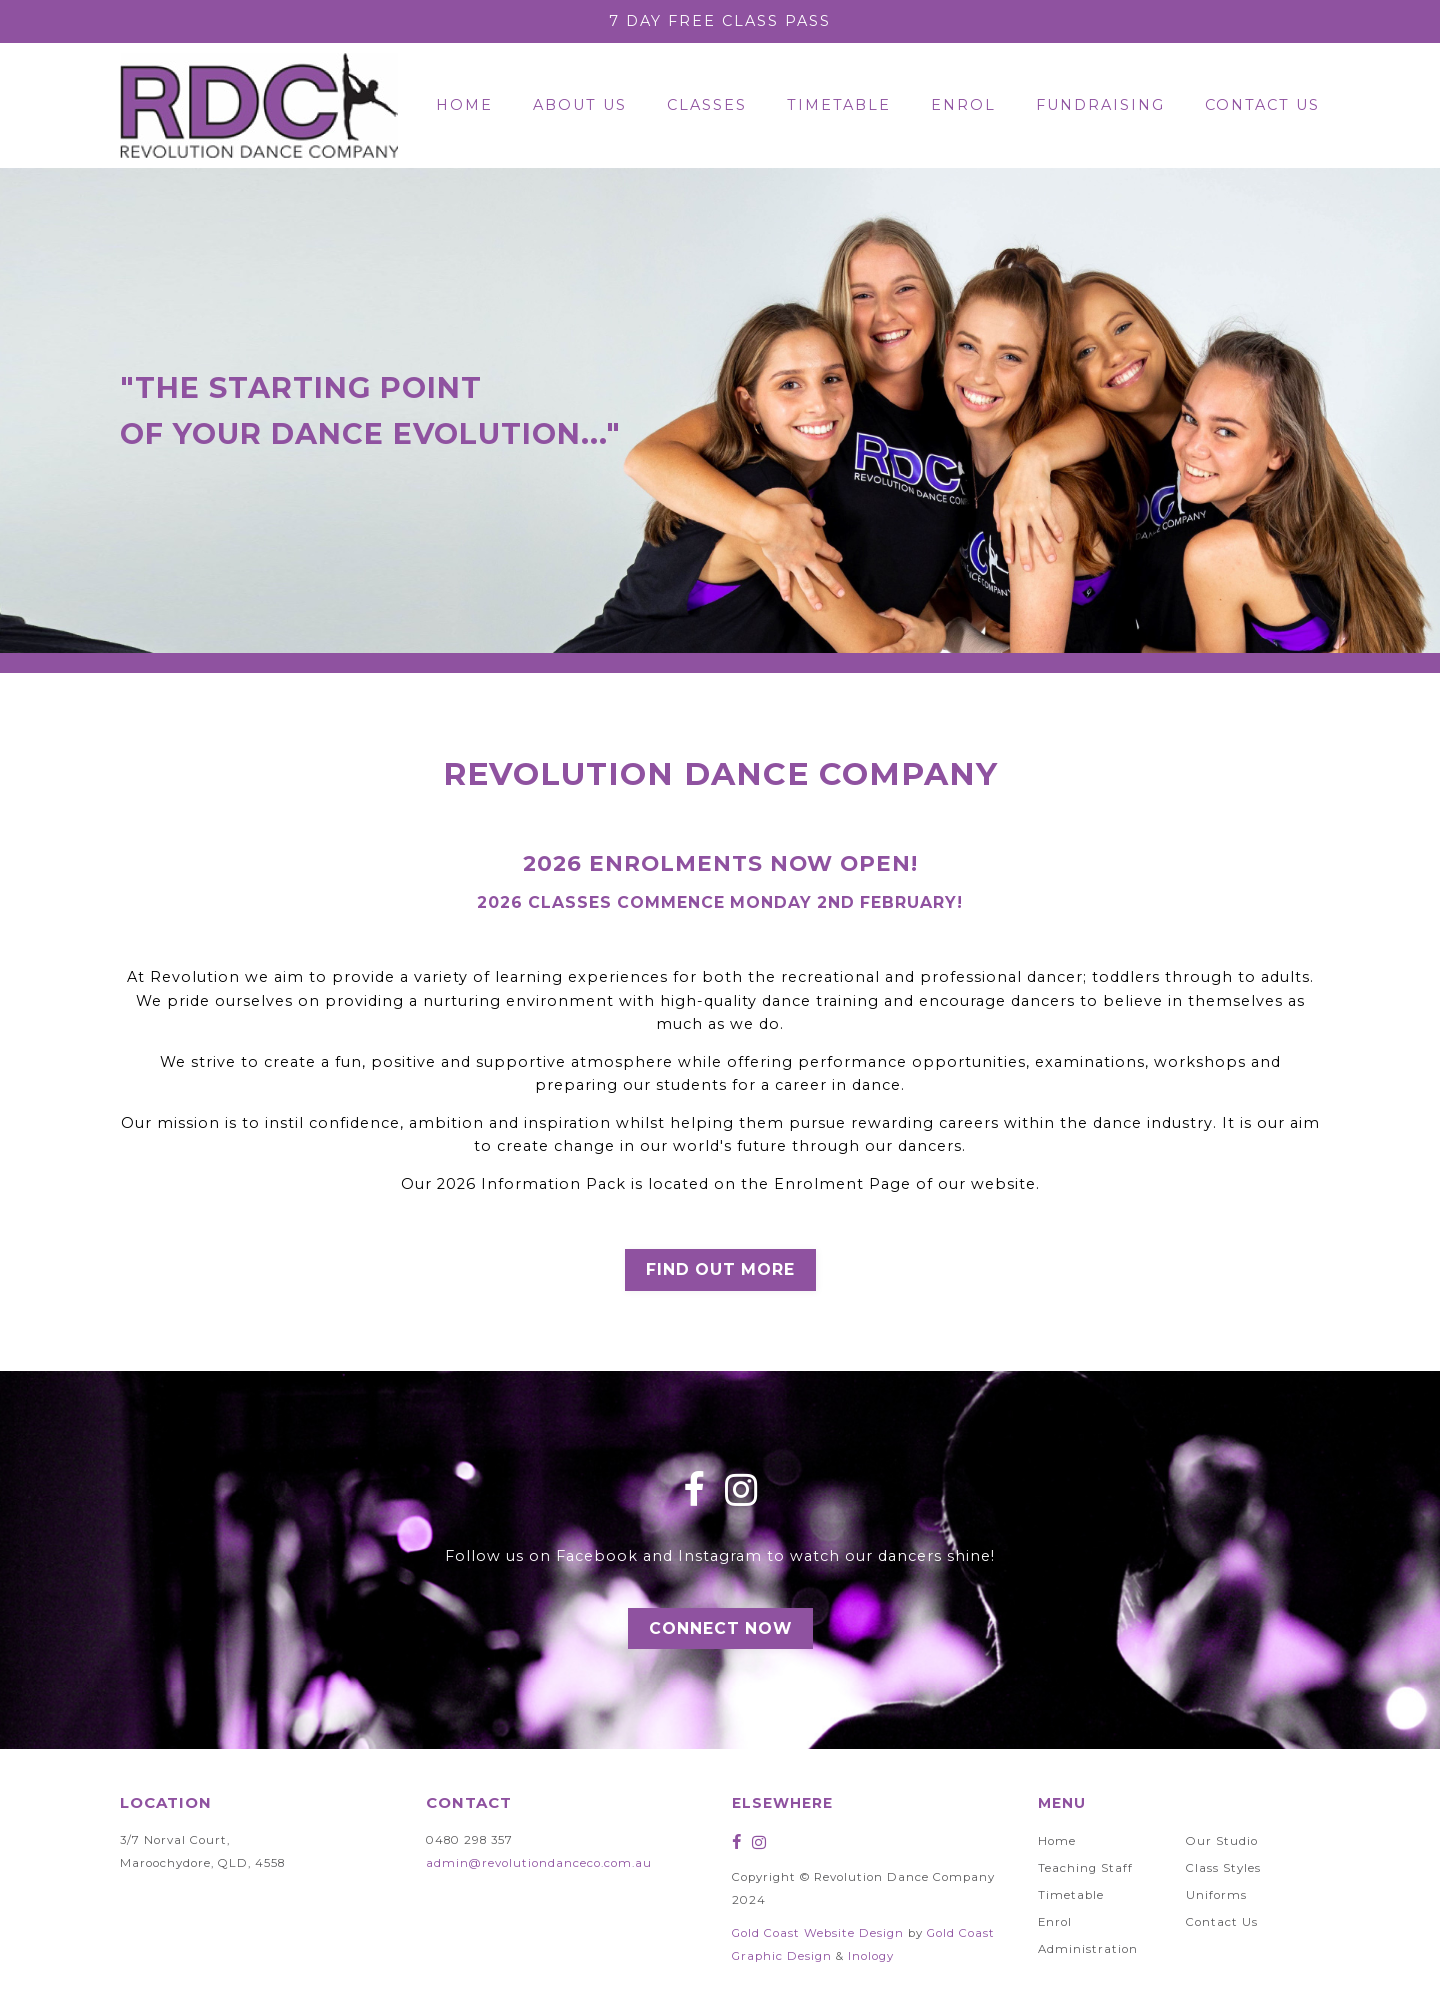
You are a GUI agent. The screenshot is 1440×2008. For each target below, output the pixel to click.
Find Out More (720, 1269)
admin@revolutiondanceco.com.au (539, 1863)
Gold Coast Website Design (818, 1933)
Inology (871, 1956)
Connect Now (720, 1628)
